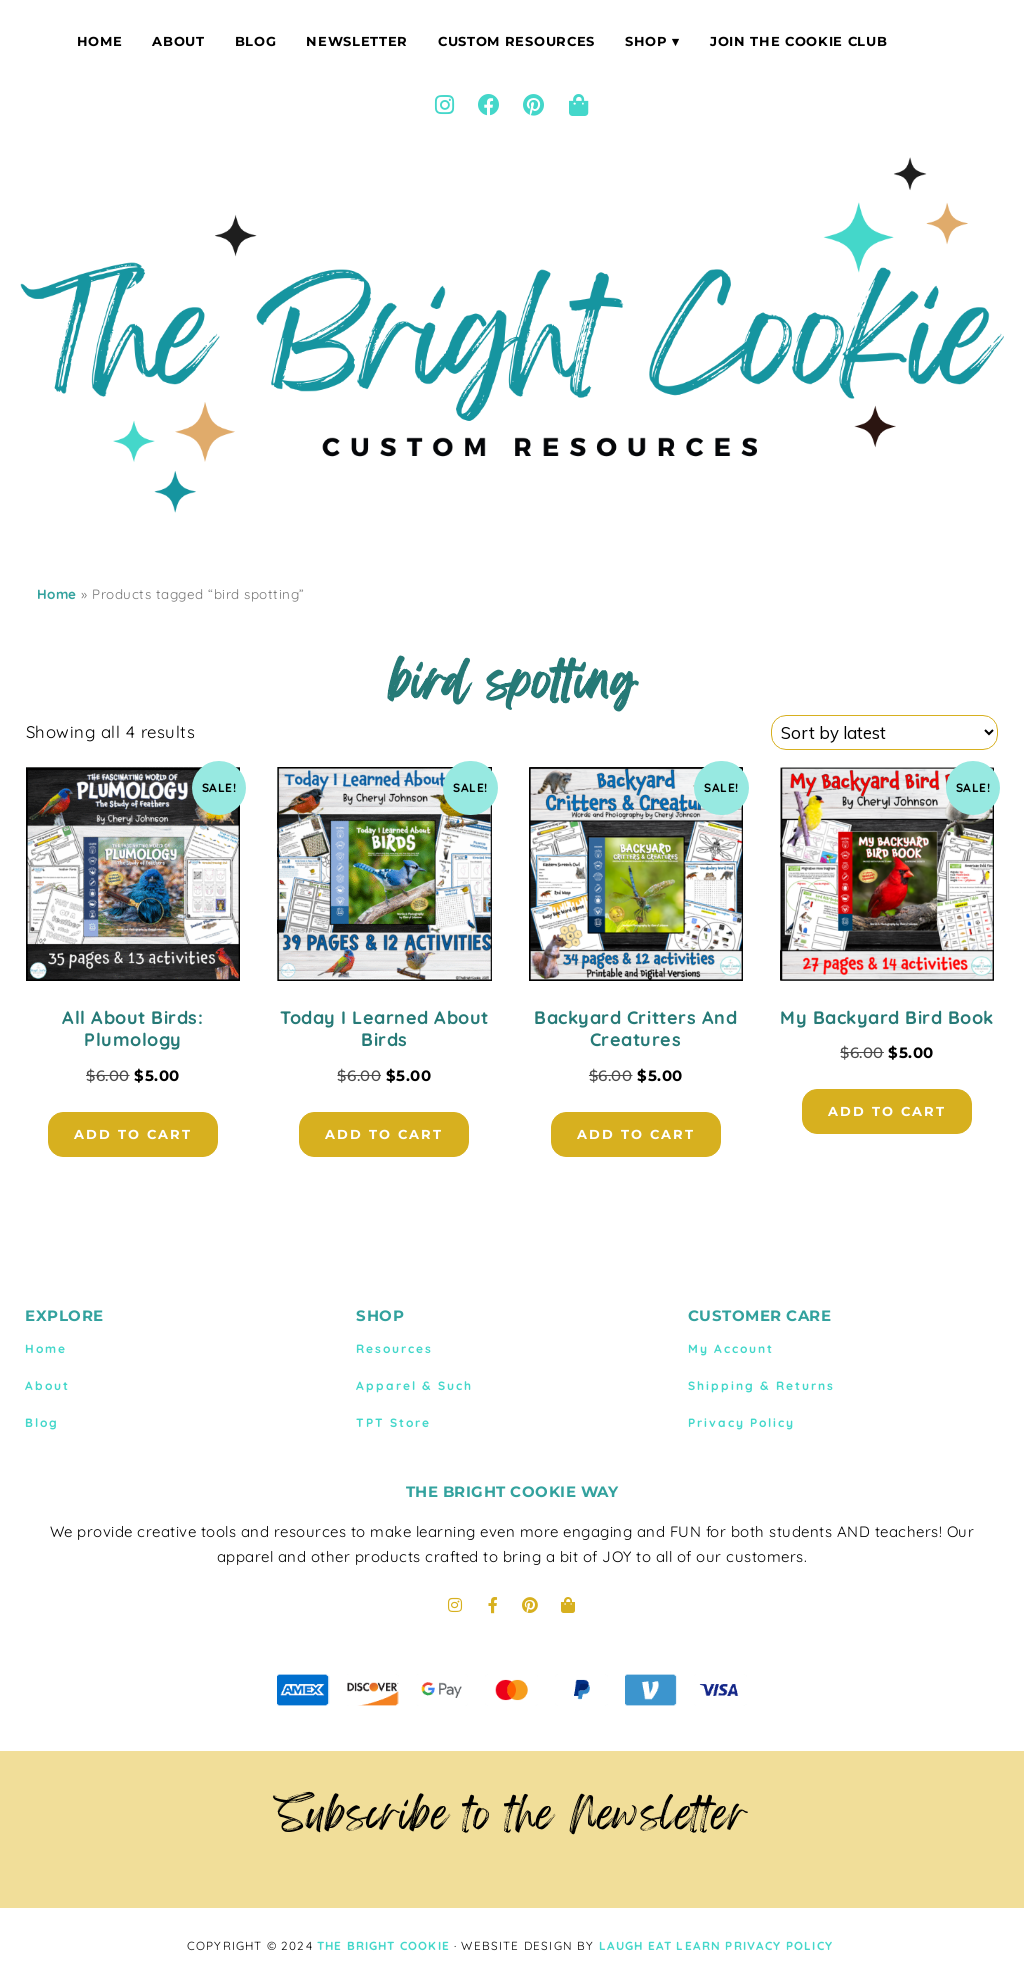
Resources (394, 1348)
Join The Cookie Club (798, 41)
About (178, 41)
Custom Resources (516, 41)
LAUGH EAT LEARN (660, 1945)
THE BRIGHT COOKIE (383, 1945)
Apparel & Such (414, 1385)
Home (100, 41)
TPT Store (393, 1422)
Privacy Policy (741, 1422)
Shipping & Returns (761, 1385)
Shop (646, 41)
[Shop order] (884, 732)
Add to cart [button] (133, 1134)
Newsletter (357, 41)
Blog (256, 41)
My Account (731, 1348)
